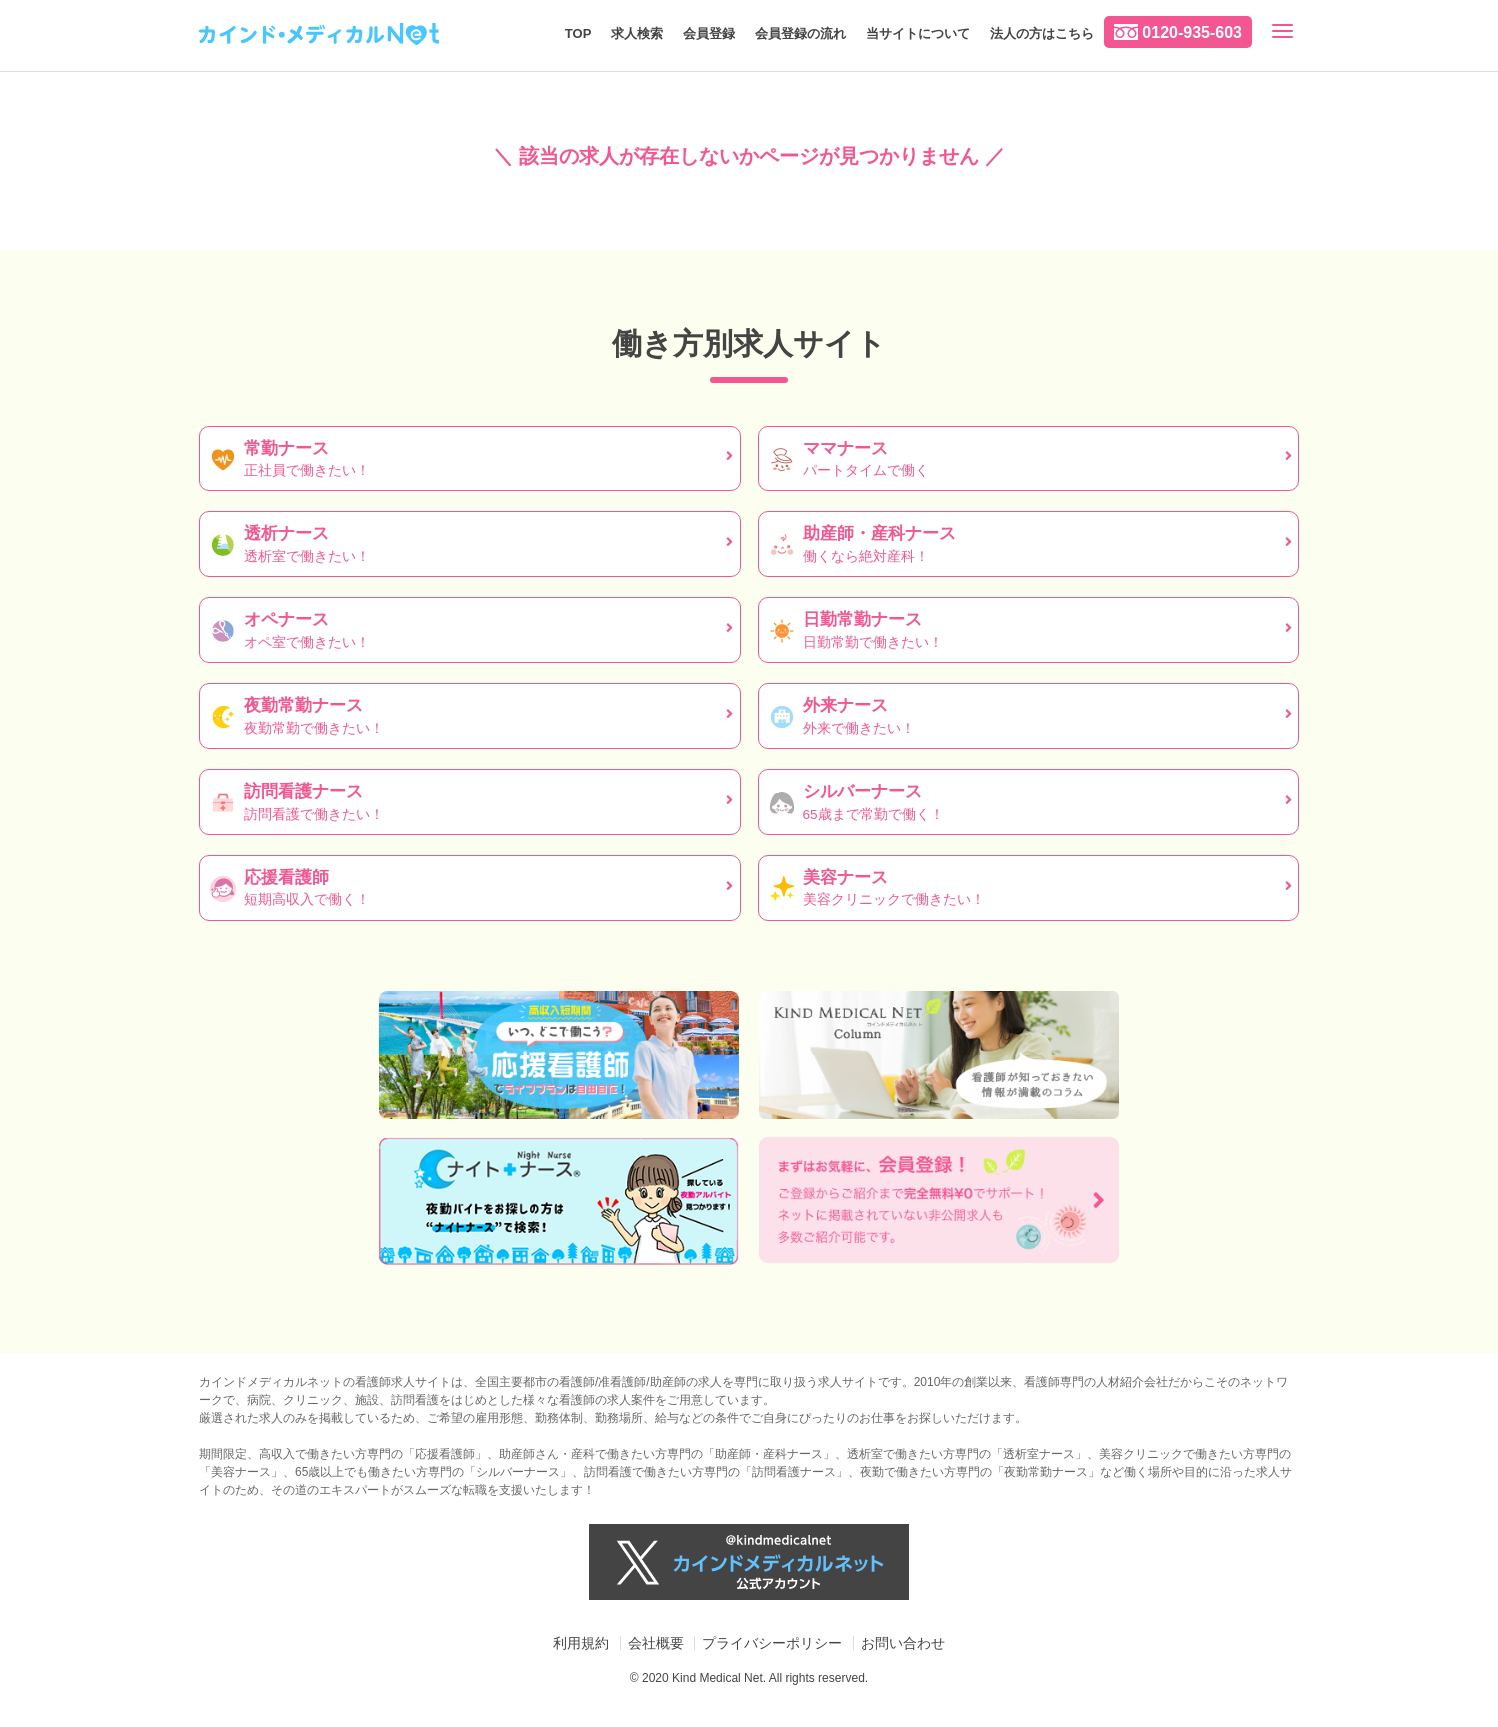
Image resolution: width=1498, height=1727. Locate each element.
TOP (578, 33)
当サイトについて (918, 33)
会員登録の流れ (800, 33)
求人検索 (637, 33)
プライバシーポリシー (772, 1643)
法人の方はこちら (1042, 33)
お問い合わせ (903, 1643)
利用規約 (581, 1643)
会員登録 (709, 33)
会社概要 (656, 1643)
